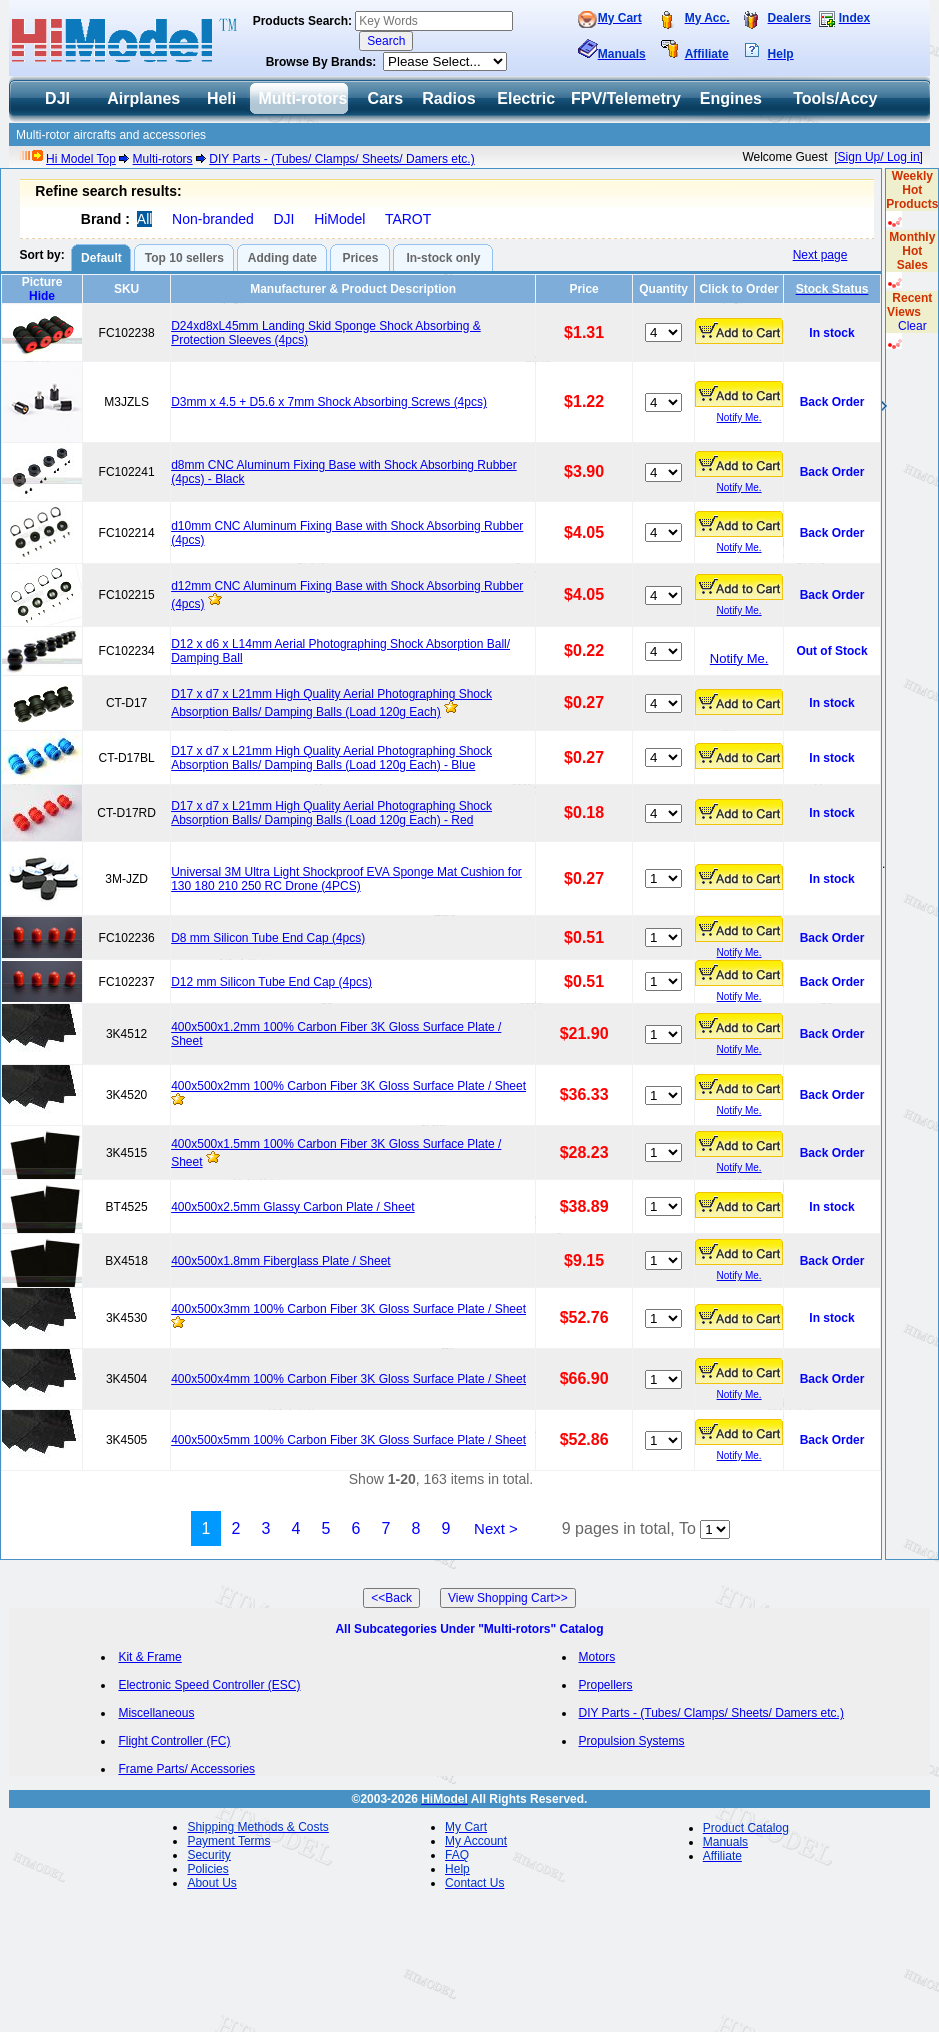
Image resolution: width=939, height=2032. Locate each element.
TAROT (408, 219)
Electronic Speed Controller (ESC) (209, 1685)
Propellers (606, 1685)
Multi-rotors (163, 159)
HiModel (339, 219)
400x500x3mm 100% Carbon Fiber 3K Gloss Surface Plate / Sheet (348, 1309)
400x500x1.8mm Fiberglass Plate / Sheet (280, 1261)
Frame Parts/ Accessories (186, 1769)
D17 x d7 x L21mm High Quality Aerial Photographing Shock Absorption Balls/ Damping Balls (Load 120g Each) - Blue (331, 758)
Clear (912, 326)
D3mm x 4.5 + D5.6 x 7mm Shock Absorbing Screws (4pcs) (329, 402)
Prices (360, 258)
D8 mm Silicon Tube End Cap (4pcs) (268, 938)
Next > (496, 1528)
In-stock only (443, 258)
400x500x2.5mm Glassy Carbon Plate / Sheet (292, 1207)
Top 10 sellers (184, 258)
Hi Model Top (81, 159)
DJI (283, 219)
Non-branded (213, 219)
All (145, 219)
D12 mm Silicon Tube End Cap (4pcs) (271, 982)
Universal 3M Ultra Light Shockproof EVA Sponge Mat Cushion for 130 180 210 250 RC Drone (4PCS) (346, 879)
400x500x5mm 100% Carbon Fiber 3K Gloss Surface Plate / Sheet (348, 1440)
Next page (820, 255)
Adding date (282, 258)
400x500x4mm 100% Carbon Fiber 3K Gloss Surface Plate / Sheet (348, 1379)
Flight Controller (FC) (174, 1741)
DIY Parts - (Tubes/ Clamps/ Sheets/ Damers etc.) (341, 159)
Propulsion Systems (632, 1741)
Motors (597, 1657)
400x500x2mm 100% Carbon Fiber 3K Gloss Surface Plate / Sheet (348, 1086)
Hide (42, 296)
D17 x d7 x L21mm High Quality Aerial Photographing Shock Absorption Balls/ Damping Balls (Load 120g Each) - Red (331, 813)
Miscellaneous (156, 1713)
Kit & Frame (149, 1657)
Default (101, 258)
